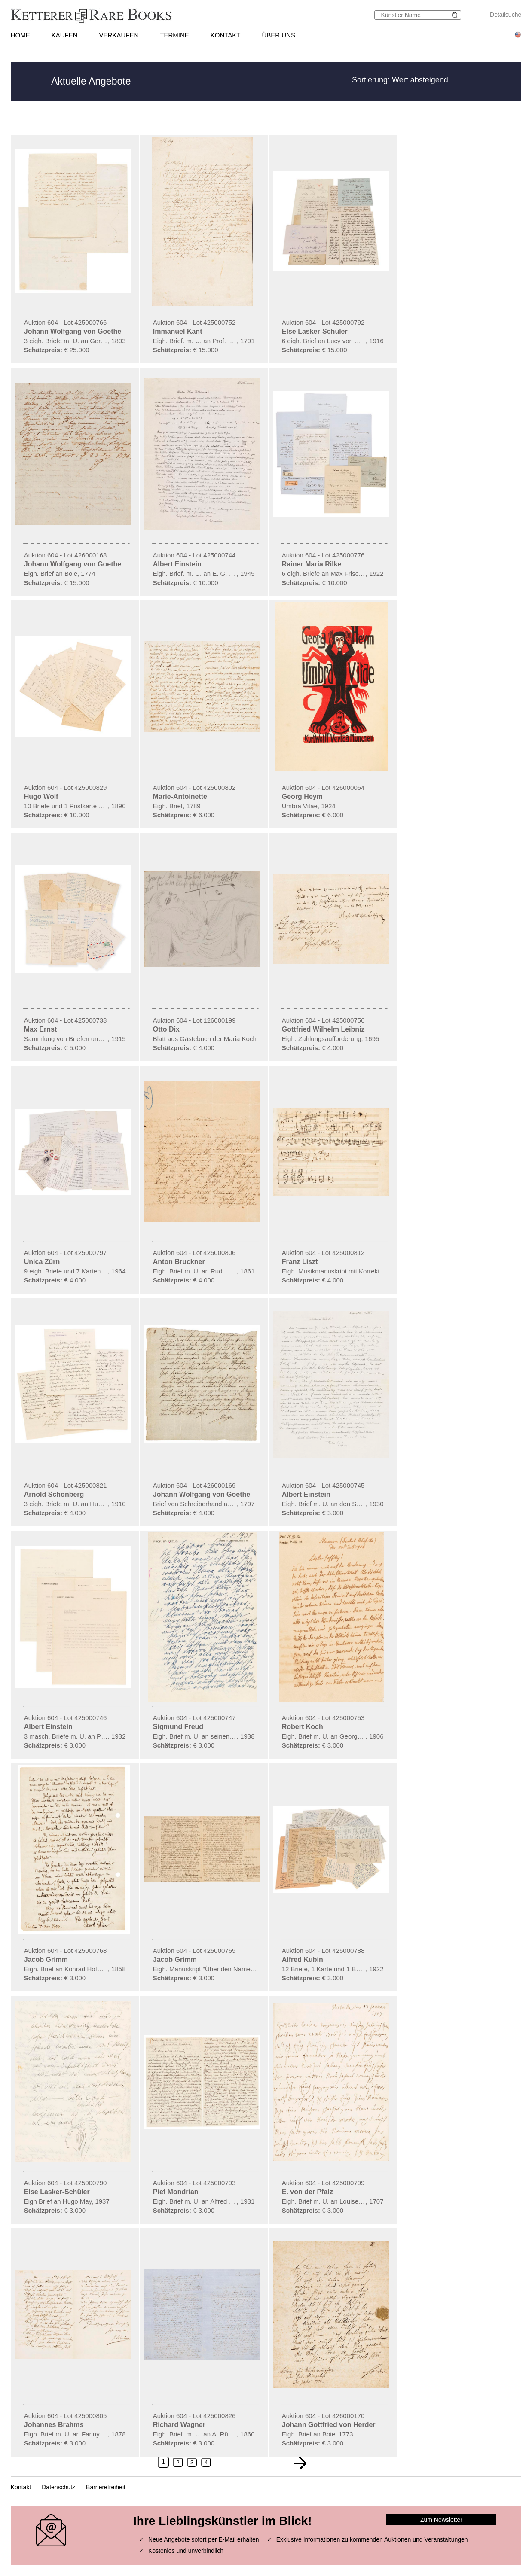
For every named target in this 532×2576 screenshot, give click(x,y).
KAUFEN (65, 35)
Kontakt (21, 2487)
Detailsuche (505, 14)
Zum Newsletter (441, 2519)
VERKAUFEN (119, 35)
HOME (20, 35)
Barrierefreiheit (105, 2487)
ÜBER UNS (279, 35)
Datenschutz (58, 2487)
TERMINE (174, 35)
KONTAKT (226, 35)
